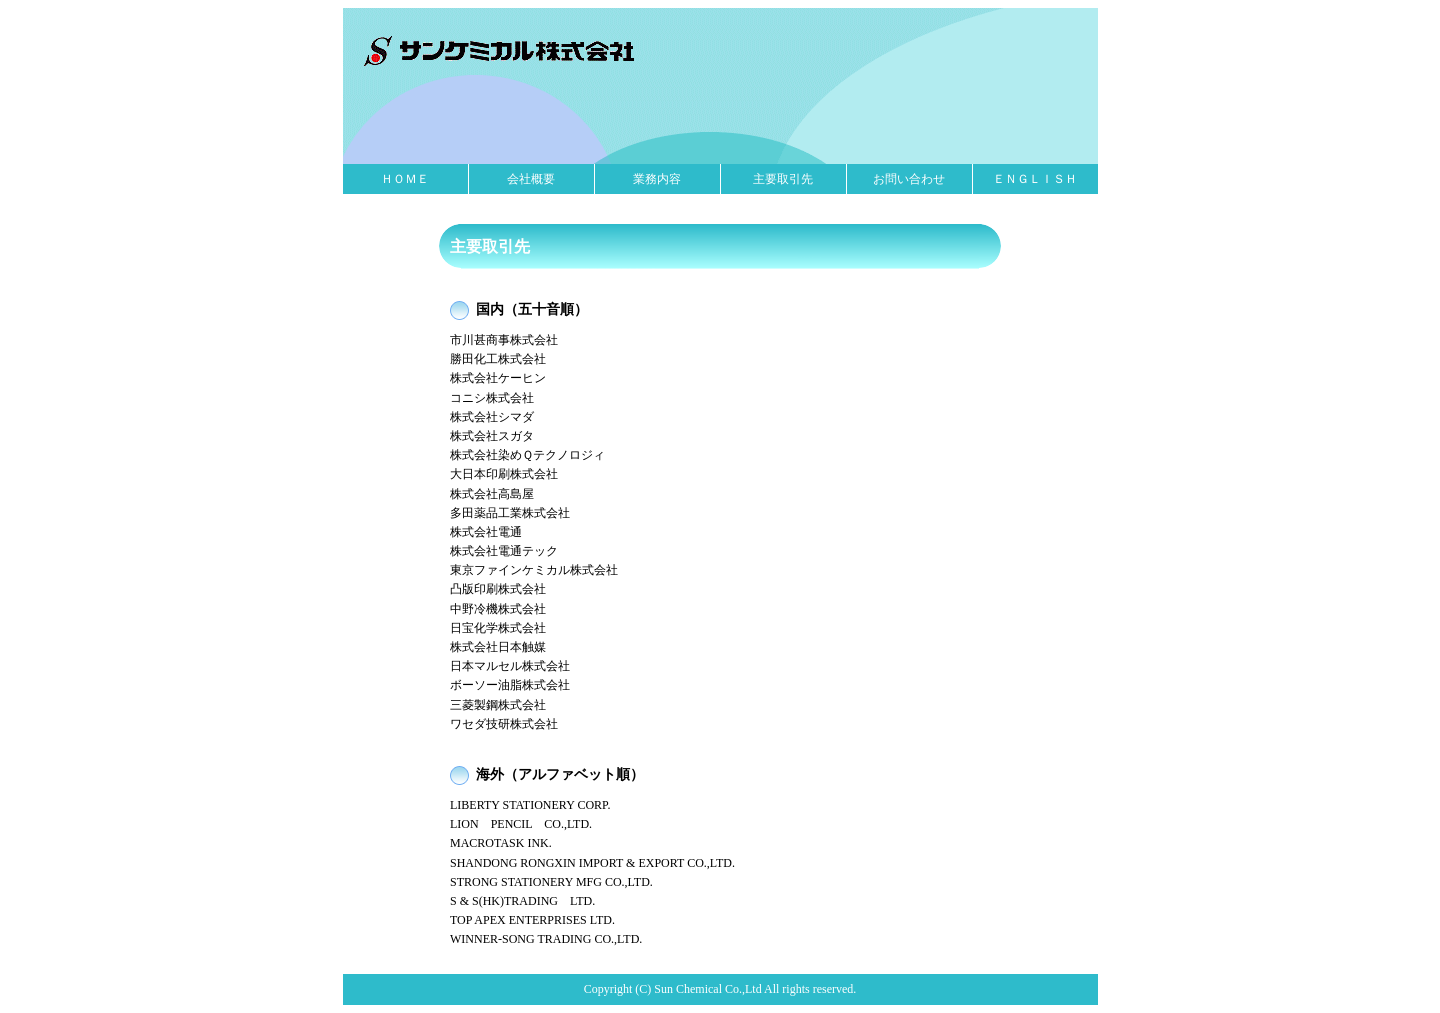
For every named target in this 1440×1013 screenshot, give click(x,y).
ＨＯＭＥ (405, 179)
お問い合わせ (909, 179)
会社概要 (531, 179)
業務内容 (657, 179)
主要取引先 (783, 179)
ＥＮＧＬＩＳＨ (1035, 179)
